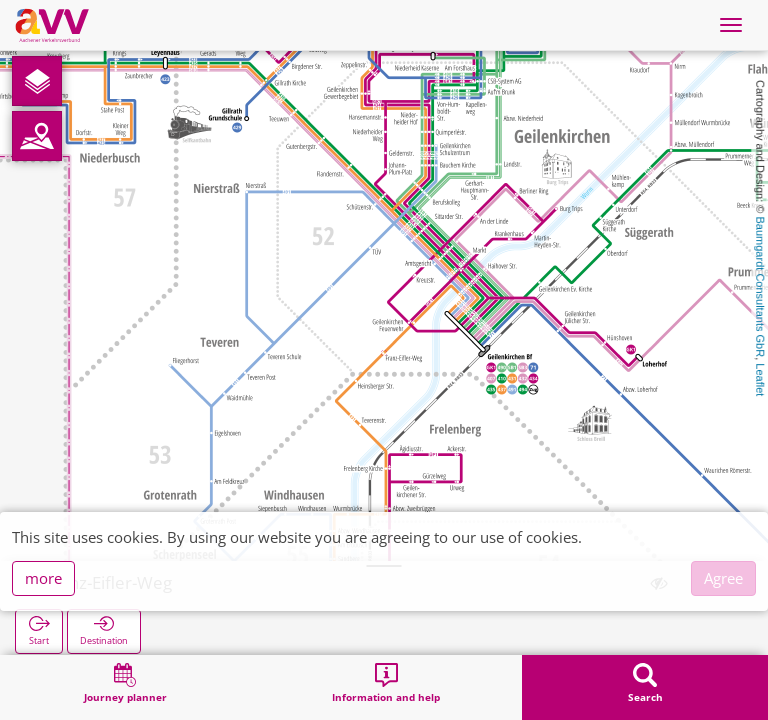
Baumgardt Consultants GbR (760, 287)
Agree (723, 578)
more (43, 578)
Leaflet (760, 379)
